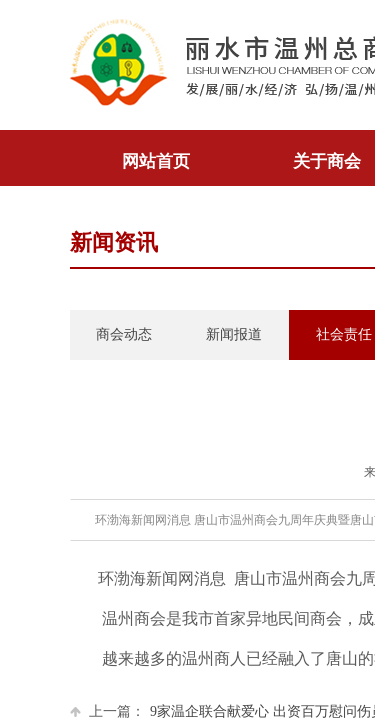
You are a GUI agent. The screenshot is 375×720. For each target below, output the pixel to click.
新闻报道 (234, 334)
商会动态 (124, 334)
